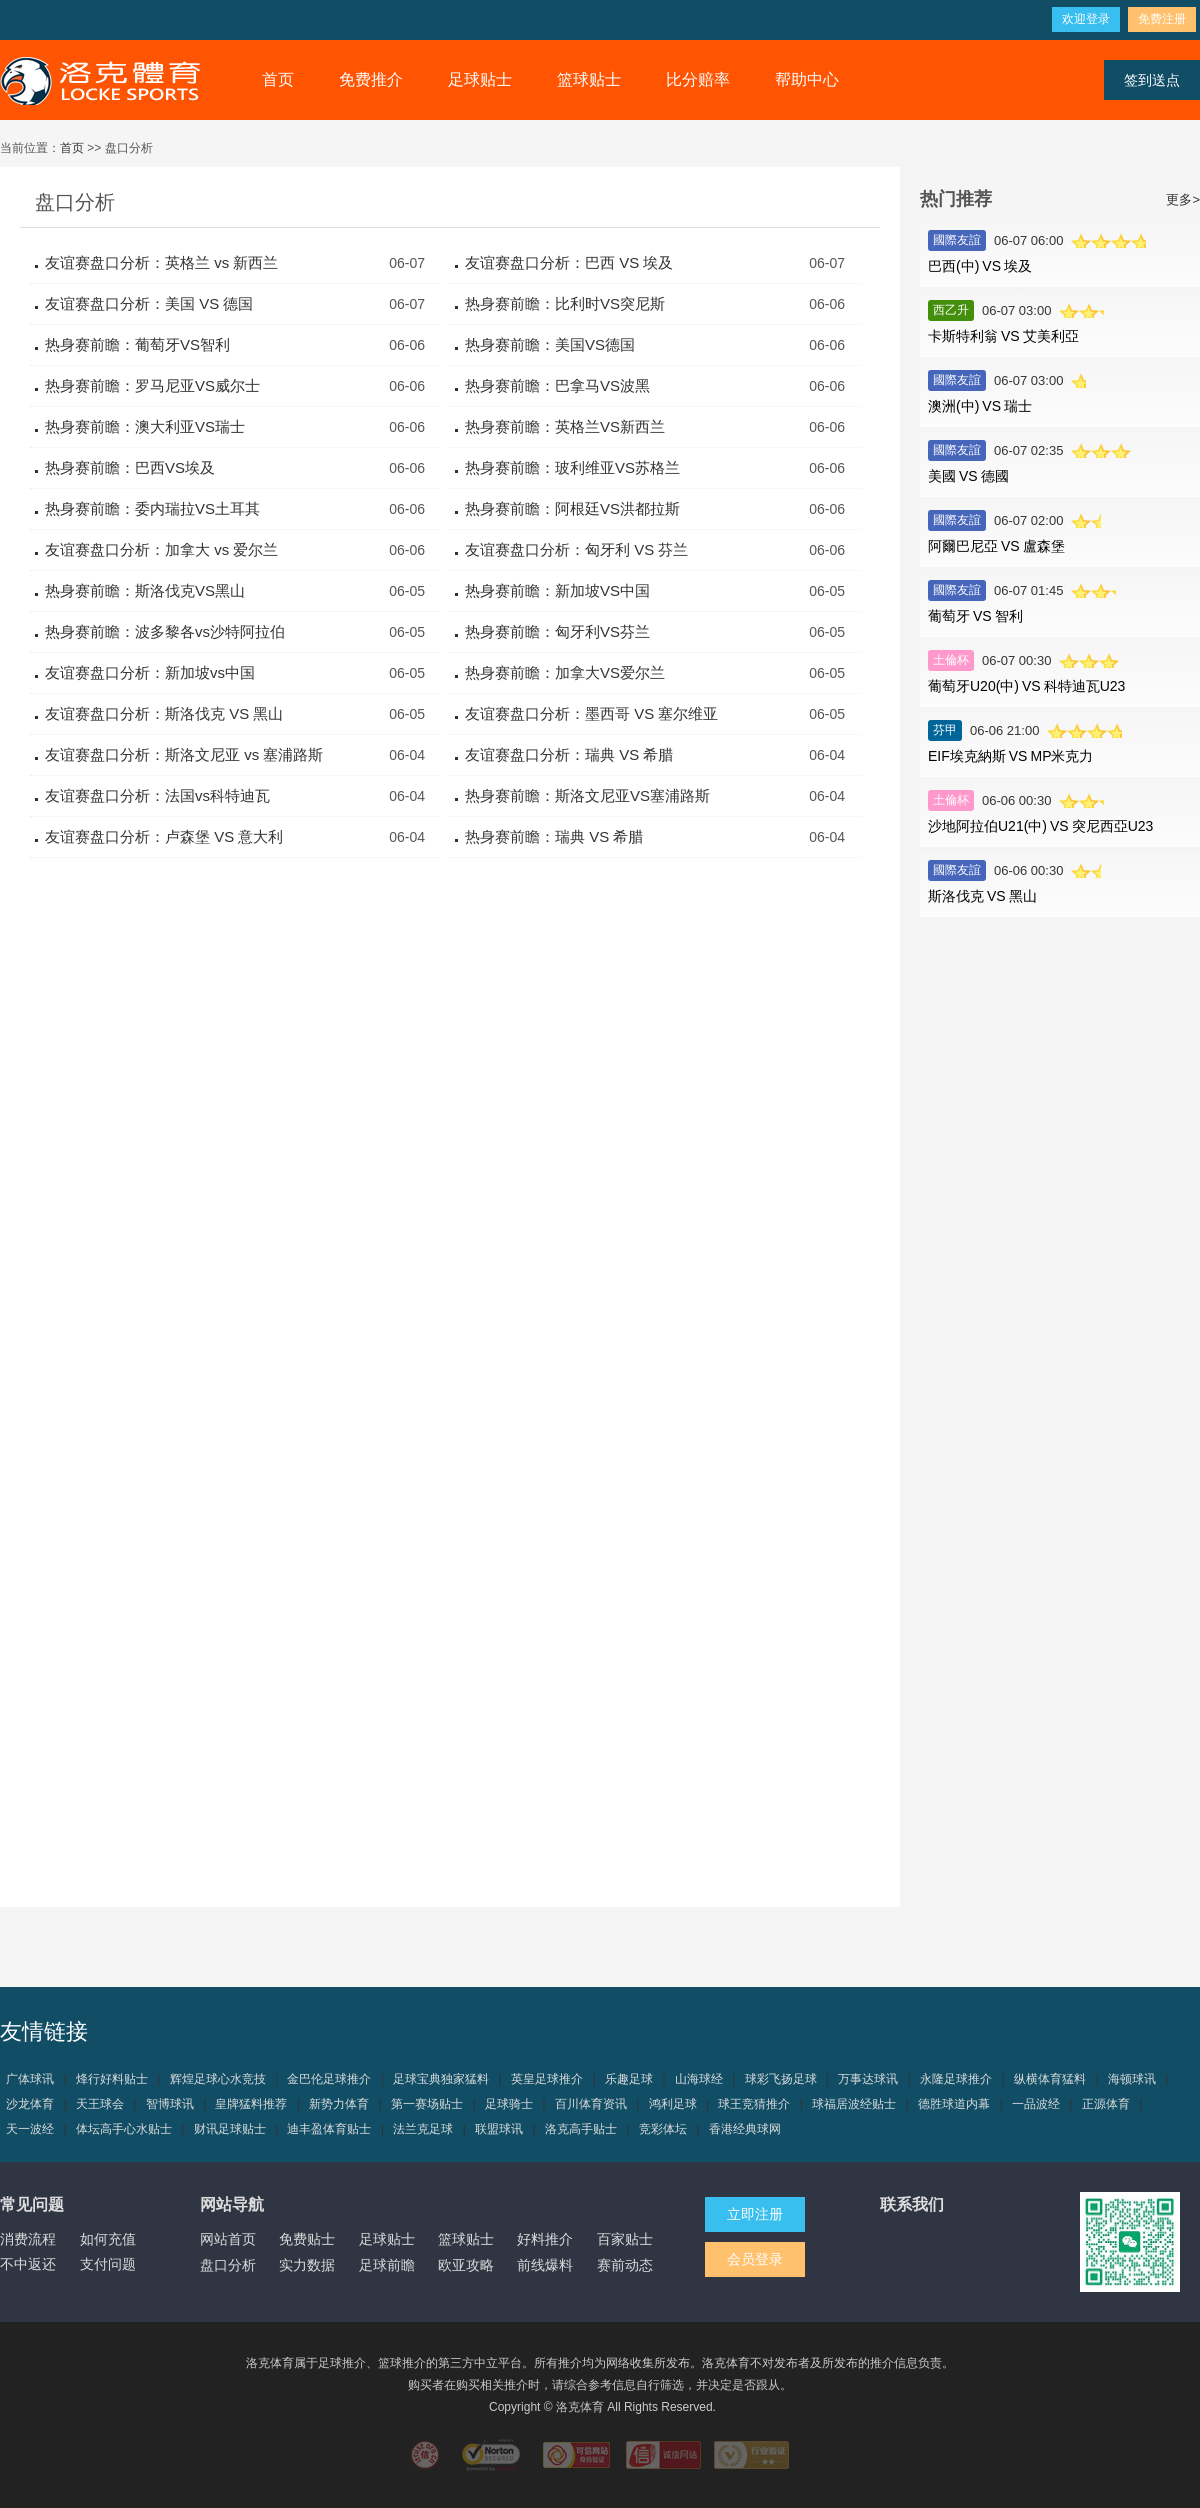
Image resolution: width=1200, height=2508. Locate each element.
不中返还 (28, 2264)
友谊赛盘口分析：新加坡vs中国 (150, 672)
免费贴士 (307, 2239)
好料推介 (545, 2239)
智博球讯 (170, 2104)
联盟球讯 (499, 2129)
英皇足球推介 (547, 2079)
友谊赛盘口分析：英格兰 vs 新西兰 (161, 262)
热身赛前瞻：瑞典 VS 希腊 (554, 836)
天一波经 (30, 2129)
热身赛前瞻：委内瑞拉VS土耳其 (152, 508)
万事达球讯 (868, 2079)
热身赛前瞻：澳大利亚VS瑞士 (145, 426)
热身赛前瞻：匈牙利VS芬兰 (557, 631)
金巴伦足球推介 (329, 2079)
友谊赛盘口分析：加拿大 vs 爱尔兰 (161, 549)
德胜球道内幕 (954, 2104)
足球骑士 (509, 2104)
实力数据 (307, 2265)
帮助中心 (807, 79)
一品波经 (1036, 2104)
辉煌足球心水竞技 (218, 2079)
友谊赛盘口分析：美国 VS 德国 (149, 303)
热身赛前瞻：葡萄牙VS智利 (137, 344)
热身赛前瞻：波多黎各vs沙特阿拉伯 (165, 631)
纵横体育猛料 (1050, 2079)
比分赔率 (698, 79)
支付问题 (108, 2264)
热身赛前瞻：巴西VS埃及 (130, 467)
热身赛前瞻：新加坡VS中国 (557, 590)
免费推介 (371, 79)
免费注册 (1162, 19)
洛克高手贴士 (581, 2129)
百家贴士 (625, 2239)
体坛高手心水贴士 (124, 2129)
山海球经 (699, 2079)
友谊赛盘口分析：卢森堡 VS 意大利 (164, 836)
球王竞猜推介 (754, 2104)
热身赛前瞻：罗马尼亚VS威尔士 (152, 385)
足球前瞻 (387, 2265)
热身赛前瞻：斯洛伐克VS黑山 (145, 590)
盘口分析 (228, 2265)
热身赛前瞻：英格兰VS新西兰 (565, 426)
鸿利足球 (673, 2104)
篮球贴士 (589, 79)
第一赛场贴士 (427, 2104)
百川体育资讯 (591, 2104)
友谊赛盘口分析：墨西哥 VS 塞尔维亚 (591, 713)
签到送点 (1152, 80)
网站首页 (228, 2239)
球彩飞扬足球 (781, 2079)
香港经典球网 (745, 2129)
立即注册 (755, 2214)
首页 (278, 79)
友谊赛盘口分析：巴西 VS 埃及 (569, 262)
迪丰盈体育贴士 (329, 2129)
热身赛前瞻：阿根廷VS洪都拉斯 (572, 508)
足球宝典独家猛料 (441, 2079)
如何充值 (108, 2239)
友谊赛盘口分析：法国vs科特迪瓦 (157, 795)
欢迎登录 (1086, 19)
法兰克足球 (423, 2129)
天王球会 (100, 2104)
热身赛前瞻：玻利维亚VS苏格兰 (572, 467)
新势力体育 (339, 2104)
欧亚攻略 (466, 2265)
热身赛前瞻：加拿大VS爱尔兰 (565, 672)
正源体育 (1106, 2104)
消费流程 (28, 2239)
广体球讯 (30, 2079)
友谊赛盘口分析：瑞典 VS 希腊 (569, 754)
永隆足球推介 (956, 2079)
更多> (1183, 199)
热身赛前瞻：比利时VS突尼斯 (565, 303)
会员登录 (755, 2259)
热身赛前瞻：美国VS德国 (550, 344)
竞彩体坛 (663, 2129)
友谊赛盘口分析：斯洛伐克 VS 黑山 (164, 713)
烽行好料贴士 (112, 2079)
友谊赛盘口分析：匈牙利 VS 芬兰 (576, 549)
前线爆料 (545, 2265)
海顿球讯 (1132, 2079)
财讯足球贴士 (230, 2129)
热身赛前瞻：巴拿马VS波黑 (557, 385)
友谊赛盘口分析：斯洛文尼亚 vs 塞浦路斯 (184, 754)
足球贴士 (480, 79)
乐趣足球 (629, 2079)
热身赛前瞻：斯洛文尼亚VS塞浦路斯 (587, 795)
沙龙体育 (30, 2104)
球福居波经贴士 (854, 2104)
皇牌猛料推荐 (251, 2104)
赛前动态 (625, 2265)
